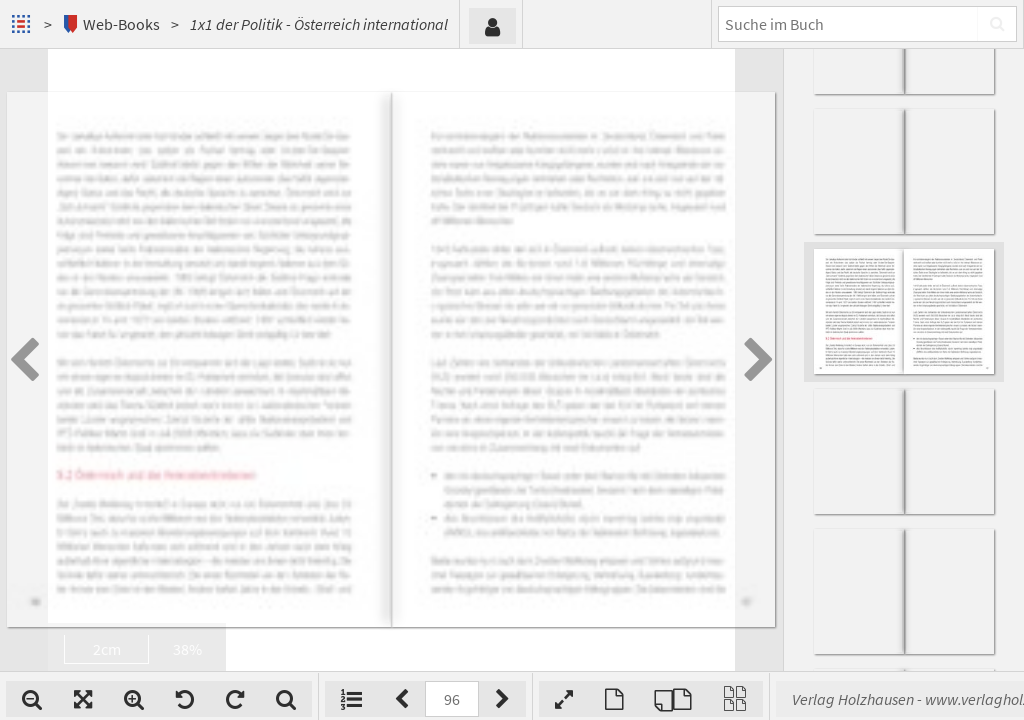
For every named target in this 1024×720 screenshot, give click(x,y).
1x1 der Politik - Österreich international (319, 24)
